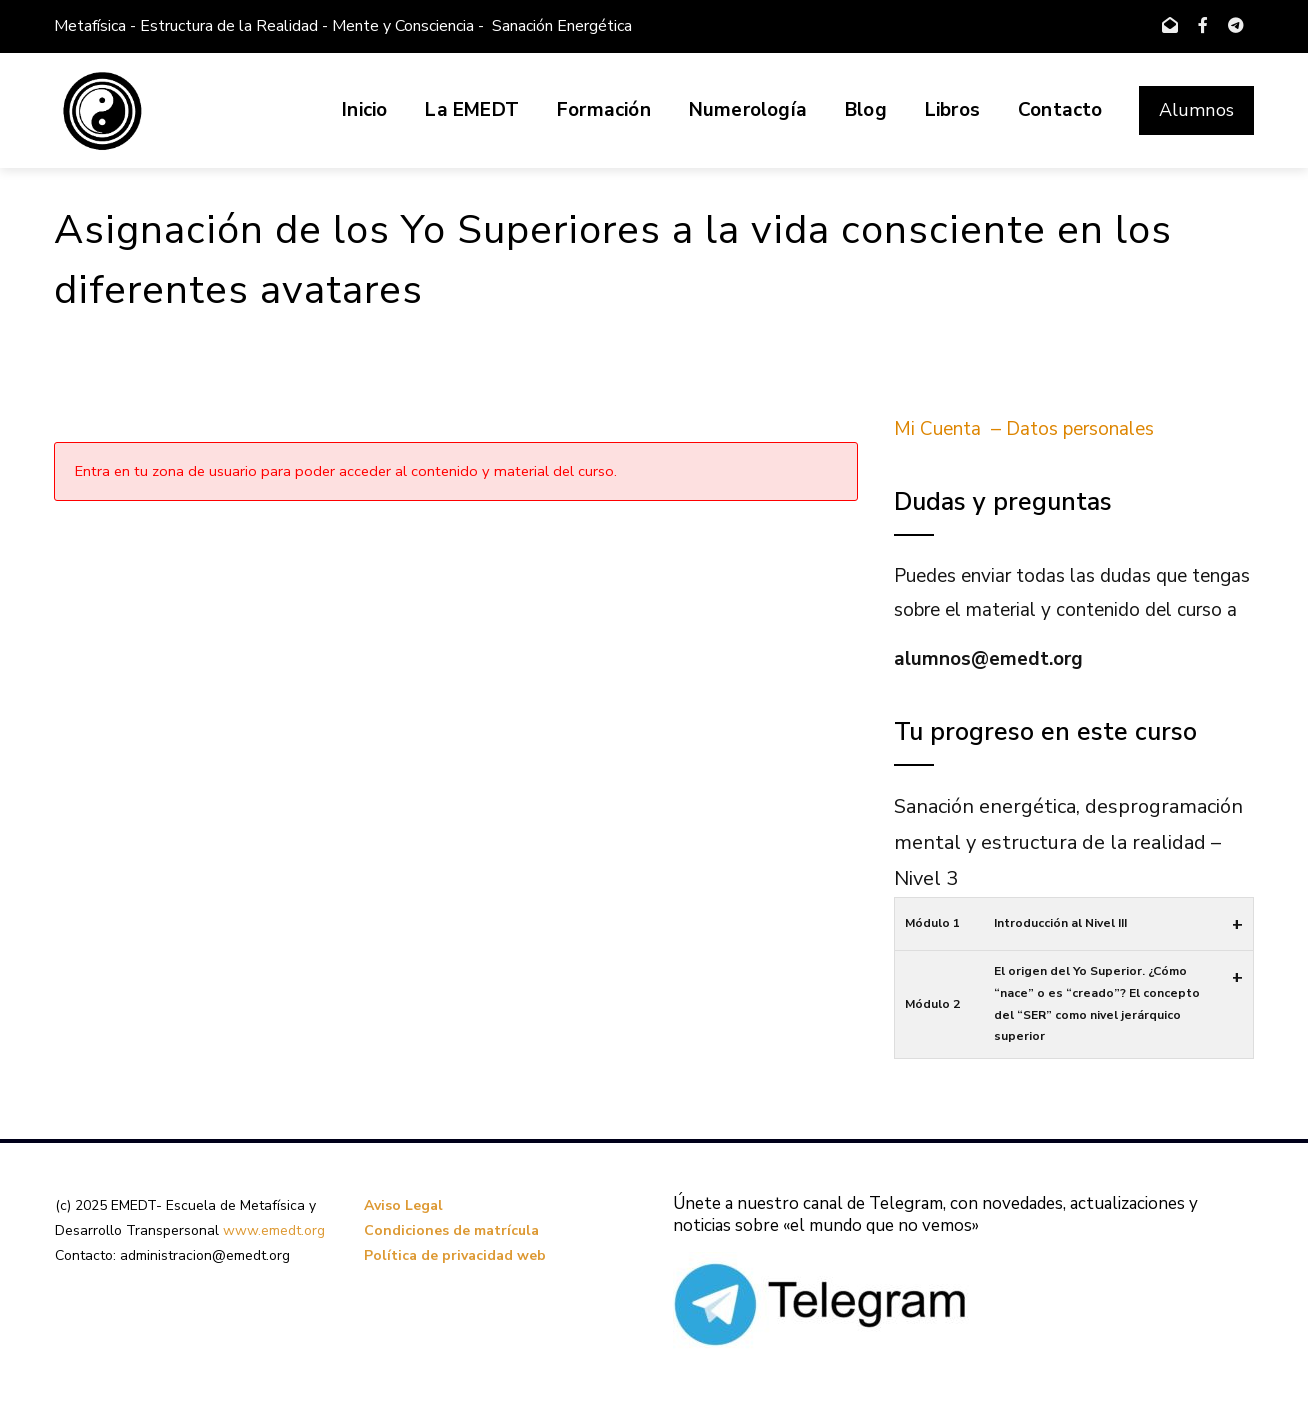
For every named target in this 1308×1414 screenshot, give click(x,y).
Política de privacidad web (455, 1255)
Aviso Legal (403, 1205)
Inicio (364, 110)
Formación (604, 110)
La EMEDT (472, 110)
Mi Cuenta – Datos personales (1024, 429)
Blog (866, 110)
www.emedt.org (274, 1230)
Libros (952, 110)
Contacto (1060, 110)
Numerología (748, 110)
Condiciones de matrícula (451, 1230)
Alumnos (1196, 110)
